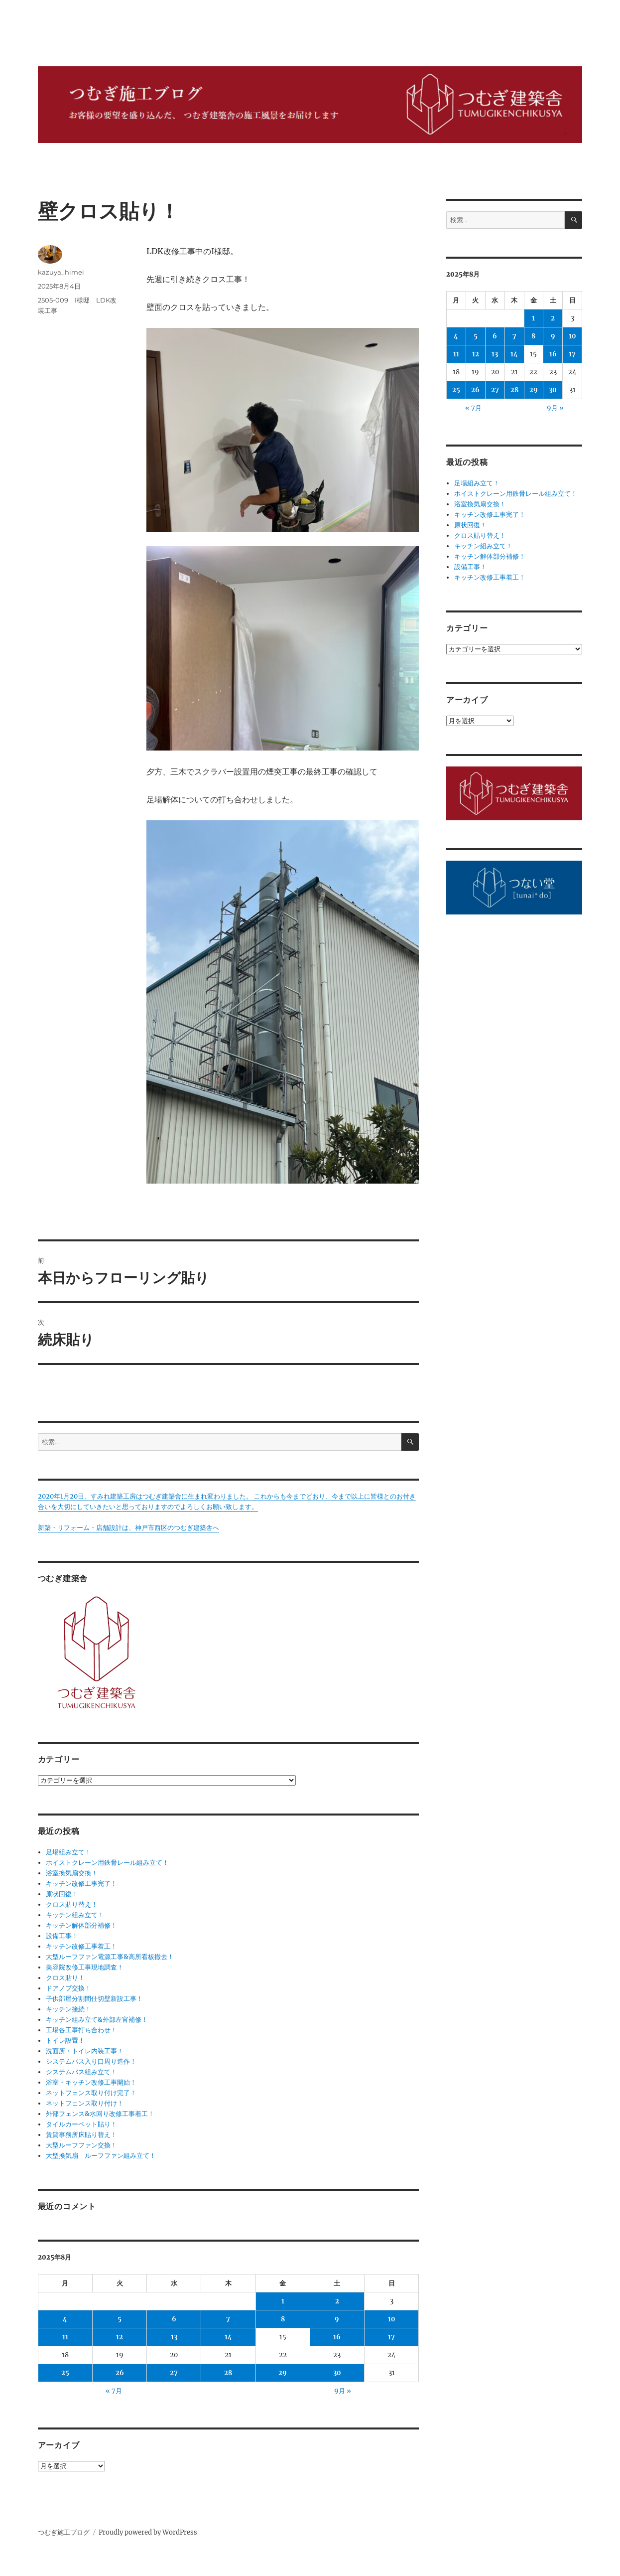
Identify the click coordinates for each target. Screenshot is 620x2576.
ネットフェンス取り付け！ (85, 2103)
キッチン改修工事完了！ (81, 1883)
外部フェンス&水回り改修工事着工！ (100, 2114)
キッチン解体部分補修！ (81, 1925)
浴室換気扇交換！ (72, 1873)
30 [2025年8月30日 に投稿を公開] (337, 2373)
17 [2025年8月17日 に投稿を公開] (391, 2337)
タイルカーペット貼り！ (81, 2124)
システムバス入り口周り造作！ (91, 2061)
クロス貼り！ (65, 1977)
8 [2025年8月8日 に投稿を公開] (283, 2319)
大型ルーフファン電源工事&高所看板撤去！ (110, 1957)
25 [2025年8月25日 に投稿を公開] (65, 2373)
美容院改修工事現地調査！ (85, 1967)
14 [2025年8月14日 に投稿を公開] (228, 2337)
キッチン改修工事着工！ (81, 1946)
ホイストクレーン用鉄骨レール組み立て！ (107, 1862)
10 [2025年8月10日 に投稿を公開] (391, 2319)
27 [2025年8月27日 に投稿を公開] (174, 2373)
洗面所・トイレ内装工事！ (85, 2051)
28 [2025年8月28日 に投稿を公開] (228, 2373)
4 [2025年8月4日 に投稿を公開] (65, 2319)
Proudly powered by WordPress (148, 2532)
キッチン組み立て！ (75, 1915)
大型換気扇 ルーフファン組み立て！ (101, 2155)
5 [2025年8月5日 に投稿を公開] (120, 2319)
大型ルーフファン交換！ (81, 2145)
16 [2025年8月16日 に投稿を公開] (337, 2337)
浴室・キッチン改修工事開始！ (91, 2082)
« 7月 (114, 2391)
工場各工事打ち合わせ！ (81, 2030)
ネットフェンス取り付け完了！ (91, 2093)
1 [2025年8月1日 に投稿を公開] (282, 2301)
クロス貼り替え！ (72, 1904)
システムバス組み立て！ (81, 2072)
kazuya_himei (61, 272)
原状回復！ (62, 1894)
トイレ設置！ (65, 2040)
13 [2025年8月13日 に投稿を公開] (174, 2337)
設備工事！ (62, 1936)
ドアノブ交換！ (68, 1988)
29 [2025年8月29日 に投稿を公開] (282, 2373)
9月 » (342, 2391)
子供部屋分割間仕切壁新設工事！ (94, 1998)
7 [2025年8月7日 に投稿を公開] (228, 2319)
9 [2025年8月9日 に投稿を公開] (337, 2319)
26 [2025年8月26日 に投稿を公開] (120, 2373)
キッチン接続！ (68, 2009)
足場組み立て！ (68, 1852)
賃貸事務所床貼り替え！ (81, 2134)
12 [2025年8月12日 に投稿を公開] (119, 2337)
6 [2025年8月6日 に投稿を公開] (174, 2319)
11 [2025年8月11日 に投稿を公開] (65, 2337)
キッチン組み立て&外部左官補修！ (97, 2019)
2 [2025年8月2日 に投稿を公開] (337, 2301)
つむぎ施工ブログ (64, 2532)
